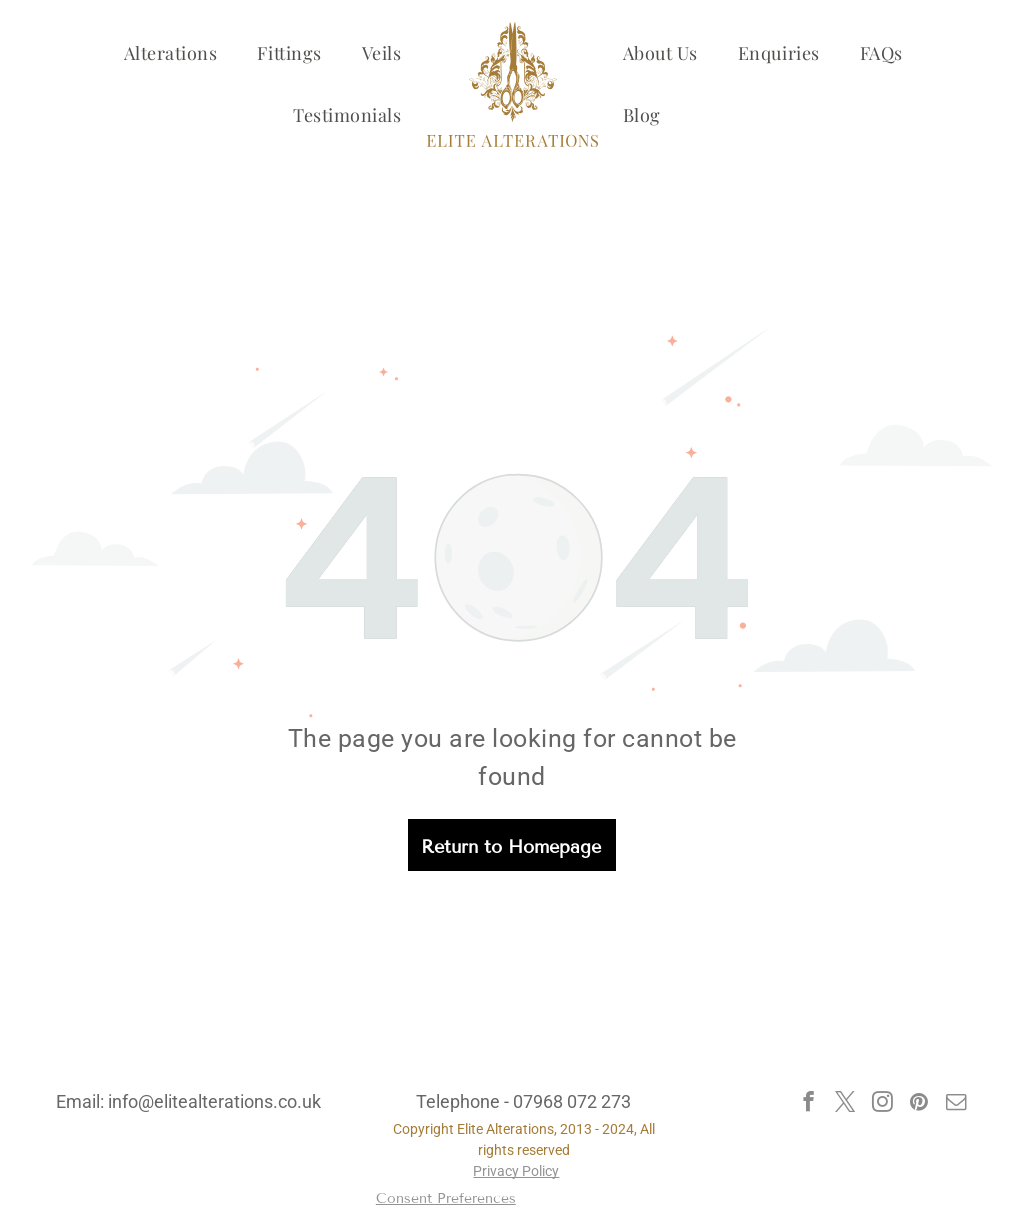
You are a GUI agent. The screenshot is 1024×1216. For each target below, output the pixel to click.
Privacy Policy (516, 1171)
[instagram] (882, 1104)
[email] (956, 1104)
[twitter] (845, 1104)
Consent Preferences (446, 1198)
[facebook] (808, 1104)
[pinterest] (919, 1104)
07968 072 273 (572, 1101)
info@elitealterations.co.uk (214, 1101)
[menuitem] (171, 53)
